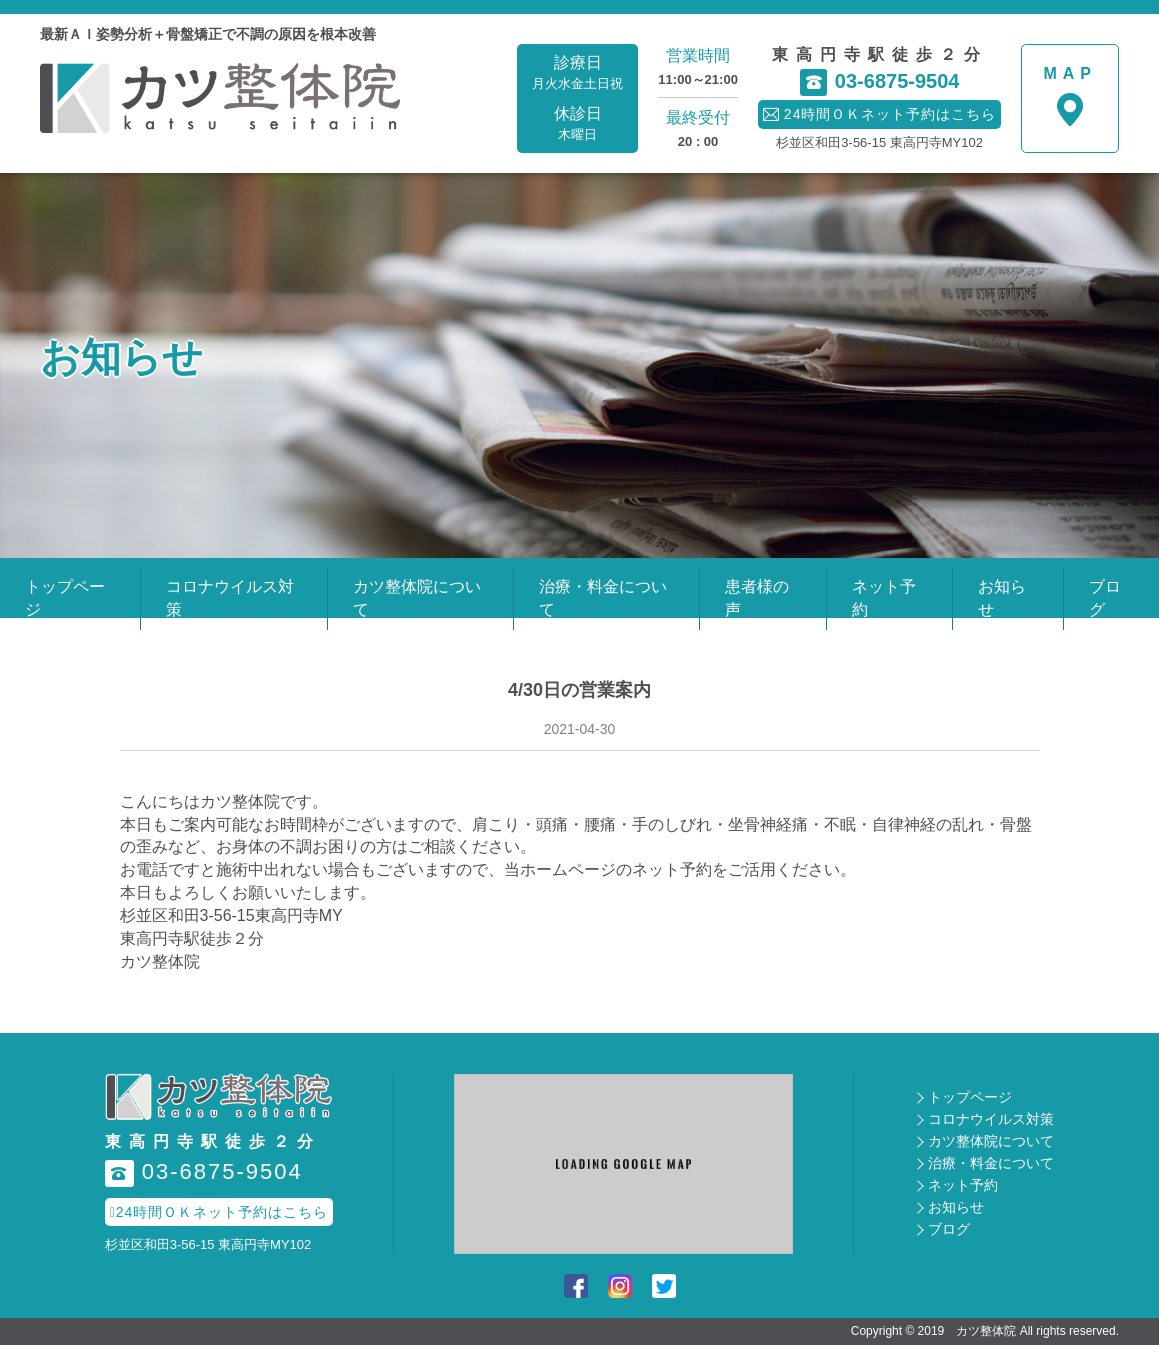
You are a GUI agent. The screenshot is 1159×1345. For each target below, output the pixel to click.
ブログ (949, 1229)
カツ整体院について (991, 1141)
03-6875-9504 (880, 82)
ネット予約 (963, 1185)
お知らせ (956, 1207)
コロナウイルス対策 (991, 1119)
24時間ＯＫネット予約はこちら (219, 1212)
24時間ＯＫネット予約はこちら (880, 114)
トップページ (970, 1097)
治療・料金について (991, 1163)
